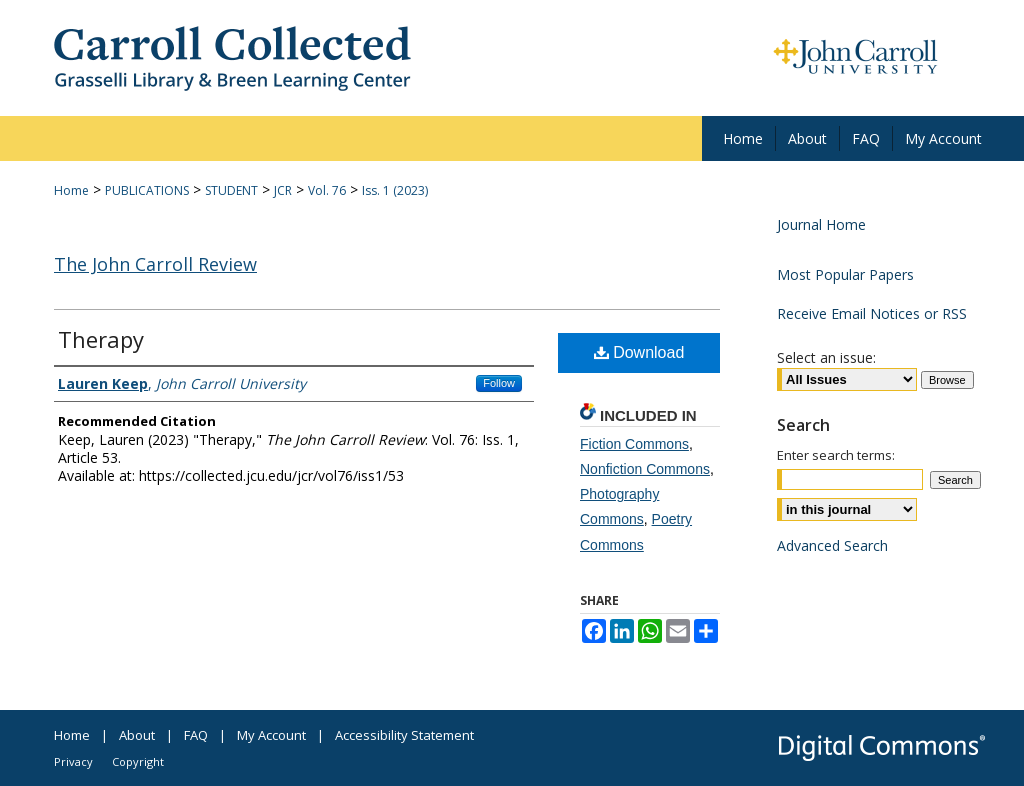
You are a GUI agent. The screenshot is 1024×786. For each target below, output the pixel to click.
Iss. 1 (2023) (395, 190)
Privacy (73, 761)
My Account (271, 735)
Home (71, 190)
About (137, 735)
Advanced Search (832, 545)
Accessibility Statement (404, 735)
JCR (283, 190)
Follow (499, 383)
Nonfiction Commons (645, 469)
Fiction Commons (634, 444)
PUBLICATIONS (147, 190)
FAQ (196, 735)
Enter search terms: (836, 455)
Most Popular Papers (845, 274)
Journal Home (821, 224)
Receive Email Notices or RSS (872, 313)
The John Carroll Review (155, 264)
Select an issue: (826, 357)
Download (639, 352)
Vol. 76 (327, 190)
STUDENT (231, 190)
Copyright (138, 761)
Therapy (101, 339)
